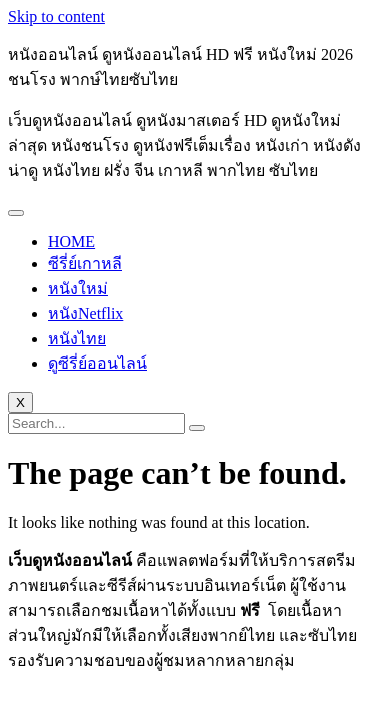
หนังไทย (77, 338)
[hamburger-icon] (16, 213)
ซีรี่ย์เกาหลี (85, 263)
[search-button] (197, 428)
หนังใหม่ (78, 288)
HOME (71, 241)
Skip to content (56, 16)
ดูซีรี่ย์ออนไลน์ (97, 363)
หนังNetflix (85, 313)
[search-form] (96, 423)
